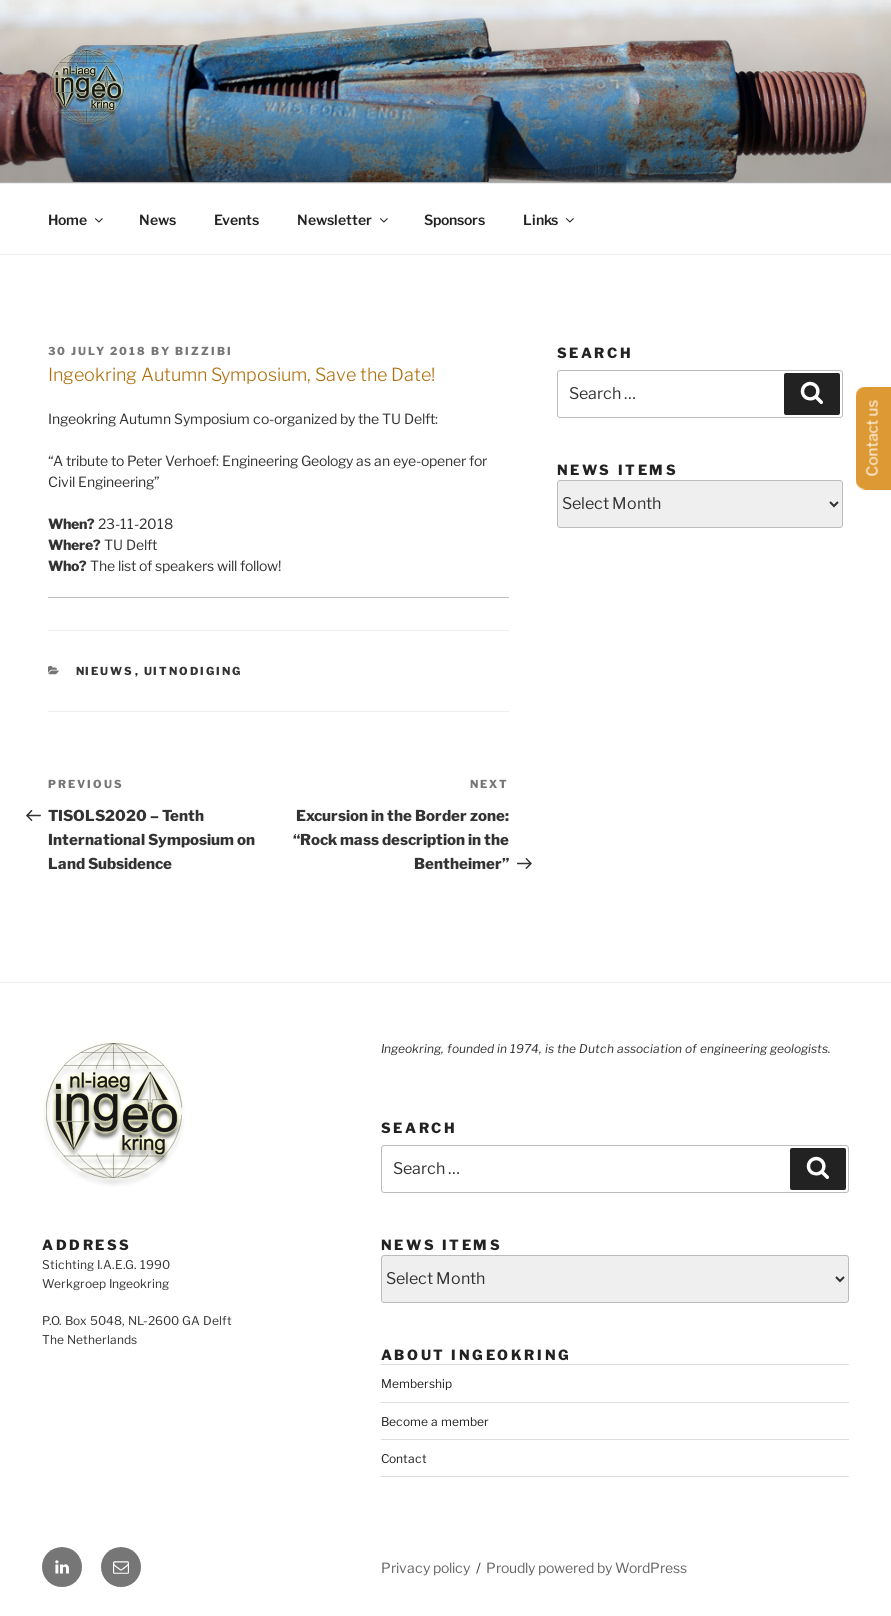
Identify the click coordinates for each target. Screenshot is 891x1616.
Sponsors (454, 219)
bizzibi (204, 351)
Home (77, 219)
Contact (404, 1458)
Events (236, 219)
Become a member (435, 1421)
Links (550, 219)
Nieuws (105, 671)
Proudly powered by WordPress (586, 1567)
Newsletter (344, 219)
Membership (416, 1383)
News (157, 219)
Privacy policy (425, 1567)
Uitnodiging (193, 671)
